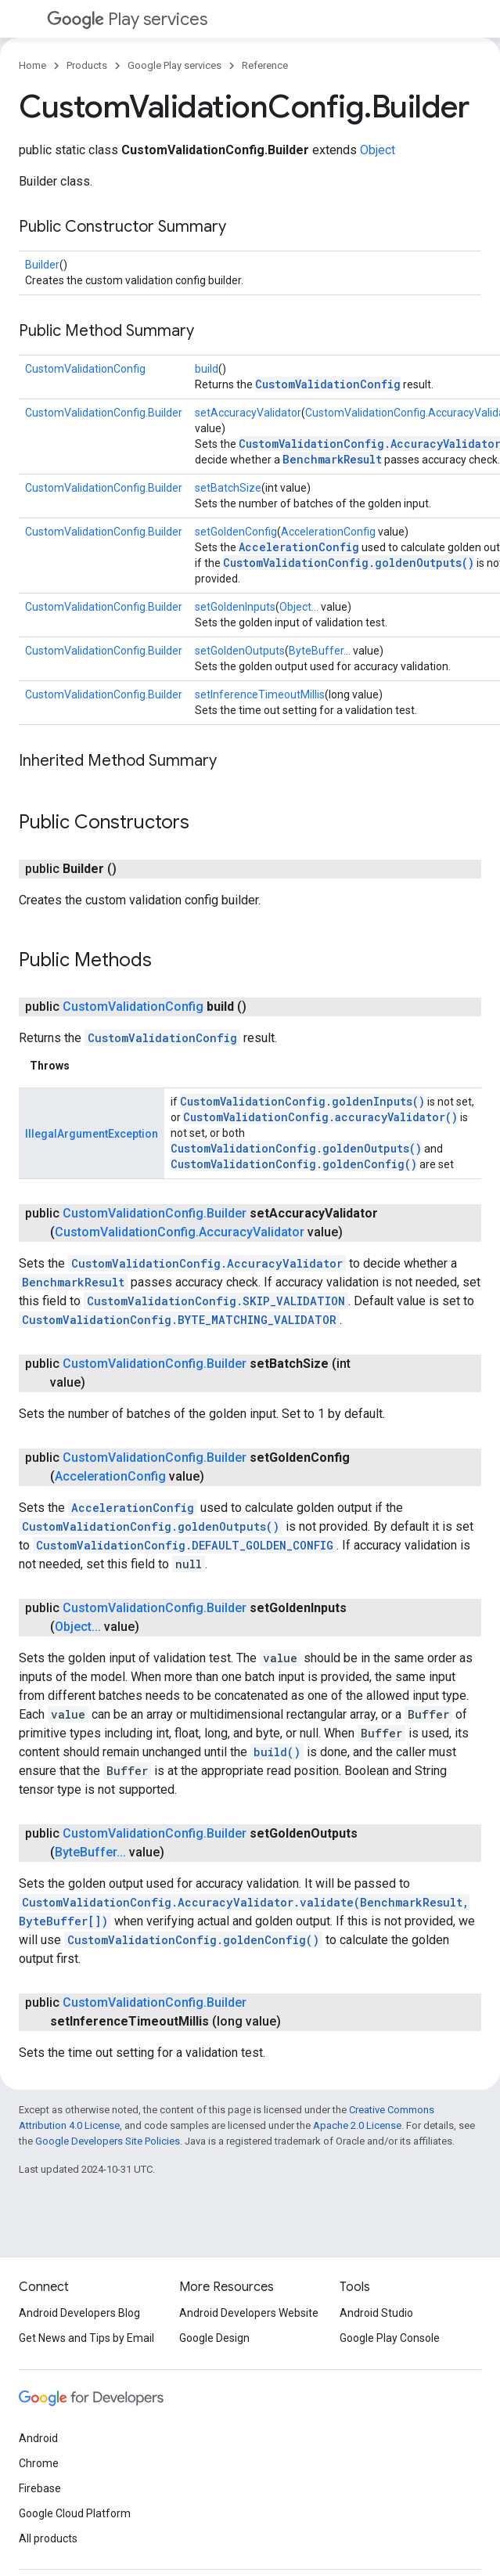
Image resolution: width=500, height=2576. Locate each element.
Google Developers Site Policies (107, 2141)
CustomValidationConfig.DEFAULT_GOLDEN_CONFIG (184, 1545)
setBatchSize (228, 488)
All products (48, 2538)
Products (87, 65)
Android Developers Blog (79, 2313)
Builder (42, 264)
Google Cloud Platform (75, 2513)
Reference (265, 65)
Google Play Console (390, 2338)
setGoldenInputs (235, 607)
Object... (298, 607)
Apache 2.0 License (357, 2125)
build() (277, 1751)
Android (38, 2438)
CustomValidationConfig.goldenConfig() (294, 1163)
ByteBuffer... (320, 650)
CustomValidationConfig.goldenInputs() (302, 1101)
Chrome (39, 2463)
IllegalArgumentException (91, 1133)
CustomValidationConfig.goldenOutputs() (348, 562)
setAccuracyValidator (248, 412)
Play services (127, 19)
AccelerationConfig (328, 531)
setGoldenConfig (236, 531)
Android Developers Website (248, 2313)
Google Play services (174, 65)
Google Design (214, 2338)
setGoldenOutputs (240, 650)
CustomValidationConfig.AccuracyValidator (179, 1232)
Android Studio (376, 2313)
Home (32, 65)
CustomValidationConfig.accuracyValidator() (320, 1116)
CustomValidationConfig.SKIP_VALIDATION (216, 1300)
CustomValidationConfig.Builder (103, 412)
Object (377, 150)
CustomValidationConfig (85, 369)
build (206, 369)
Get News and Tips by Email (86, 2338)
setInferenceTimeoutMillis (260, 694)
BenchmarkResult (332, 459)
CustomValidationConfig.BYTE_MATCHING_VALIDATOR (179, 1319)
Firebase (40, 2488)
